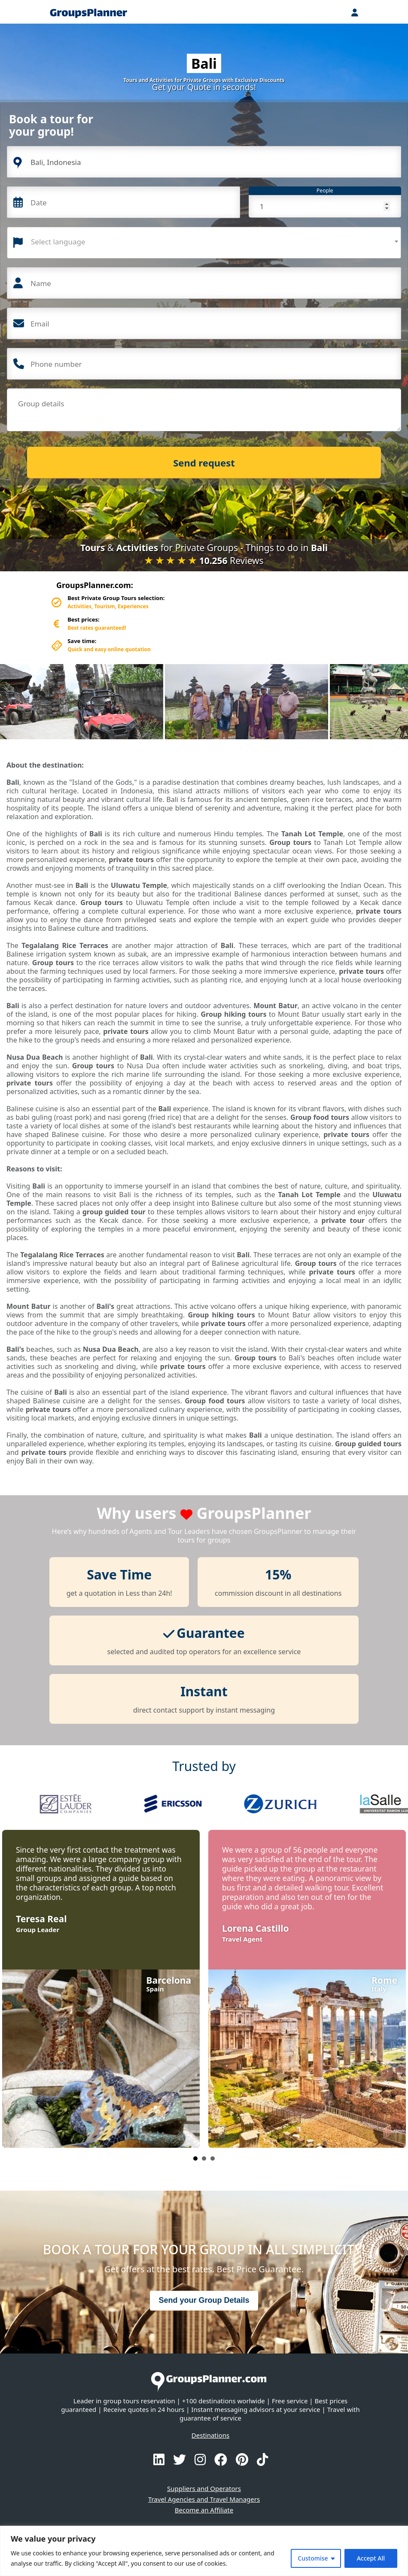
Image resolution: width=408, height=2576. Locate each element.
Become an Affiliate (204, 2510)
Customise (313, 2558)
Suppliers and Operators (204, 2488)
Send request (204, 462)
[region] (204, 2551)
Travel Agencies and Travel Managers (204, 2499)
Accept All (371, 2558)
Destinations (210, 2435)
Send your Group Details (203, 2300)
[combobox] (204, 243)
